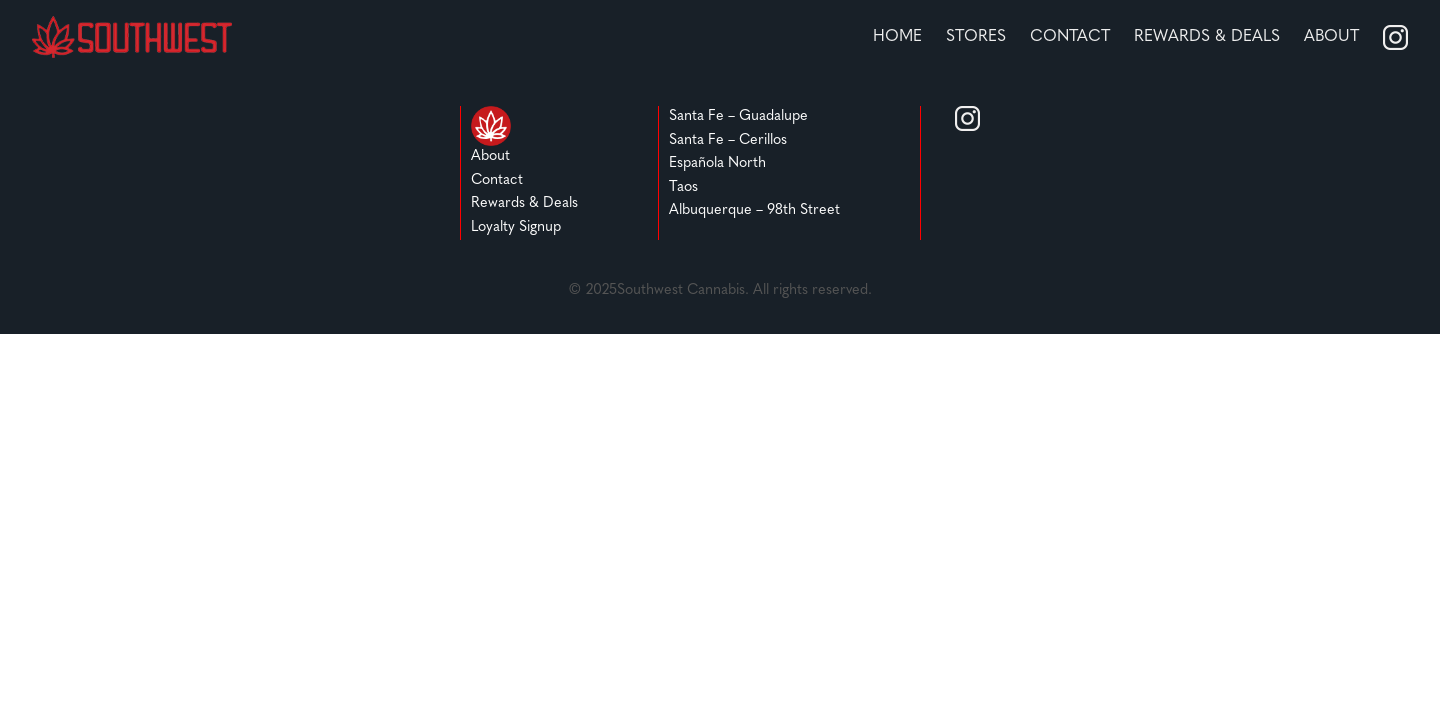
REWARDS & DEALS (1207, 37)
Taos (683, 187)
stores (976, 37)
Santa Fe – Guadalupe (738, 116)
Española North (717, 163)
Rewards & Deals (524, 203)
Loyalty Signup (516, 227)
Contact (1070, 37)
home (897, 37)
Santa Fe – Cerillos (728, 140)
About (1331, 37)
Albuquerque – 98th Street (754, 210)
